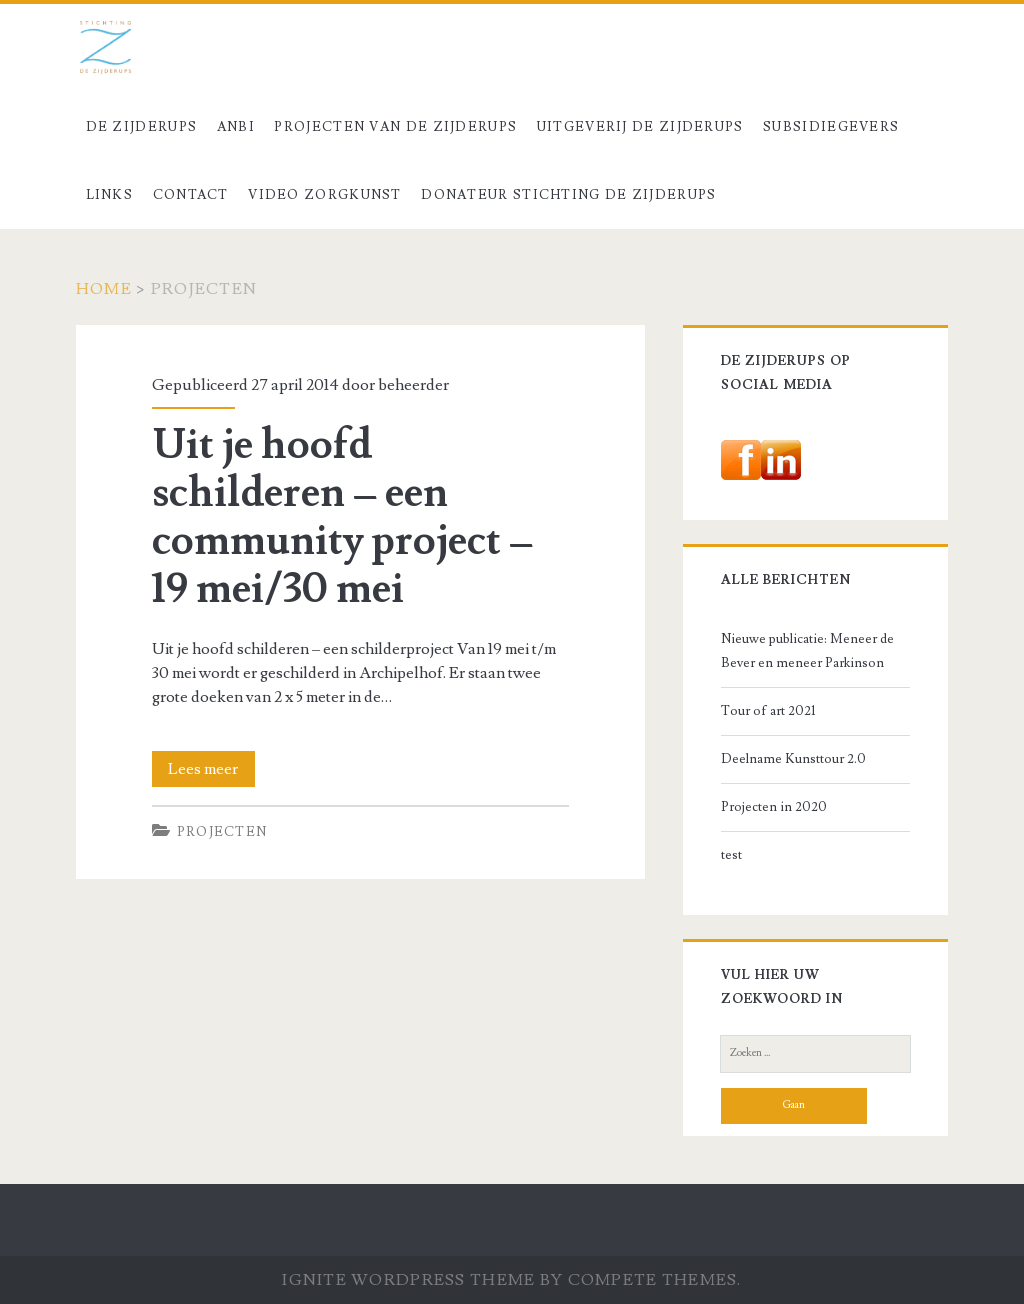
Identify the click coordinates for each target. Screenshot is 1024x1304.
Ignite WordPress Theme (408, 1280)
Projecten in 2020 (774, 807)
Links (110, 195)
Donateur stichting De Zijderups (568, 195)
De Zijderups (142, 127)
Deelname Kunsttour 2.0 (793, 759)
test (731, 855)
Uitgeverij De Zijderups (640, 127)
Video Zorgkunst (325, 195)
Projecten (222, 832)
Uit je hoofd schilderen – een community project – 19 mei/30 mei (342, 517)
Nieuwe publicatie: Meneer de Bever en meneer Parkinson (807, 651)
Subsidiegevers (831, 127)
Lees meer (211, 769)
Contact (191, 195)
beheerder (413, 385)
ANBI (236, 127)
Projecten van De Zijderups (395, 127)
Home (104, 289)
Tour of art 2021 (768, 711)
